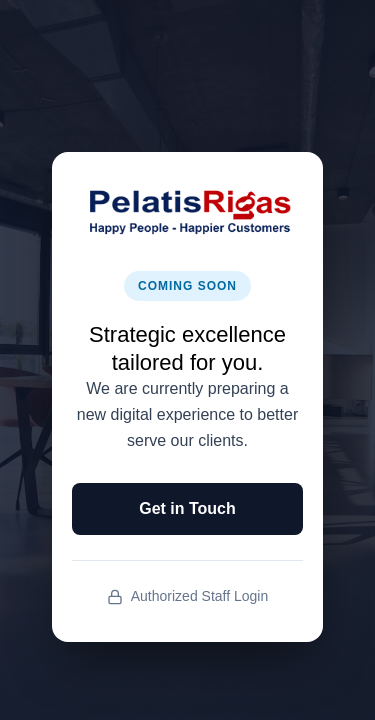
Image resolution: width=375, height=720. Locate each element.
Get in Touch (187, 508)
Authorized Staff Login (188, 596)
